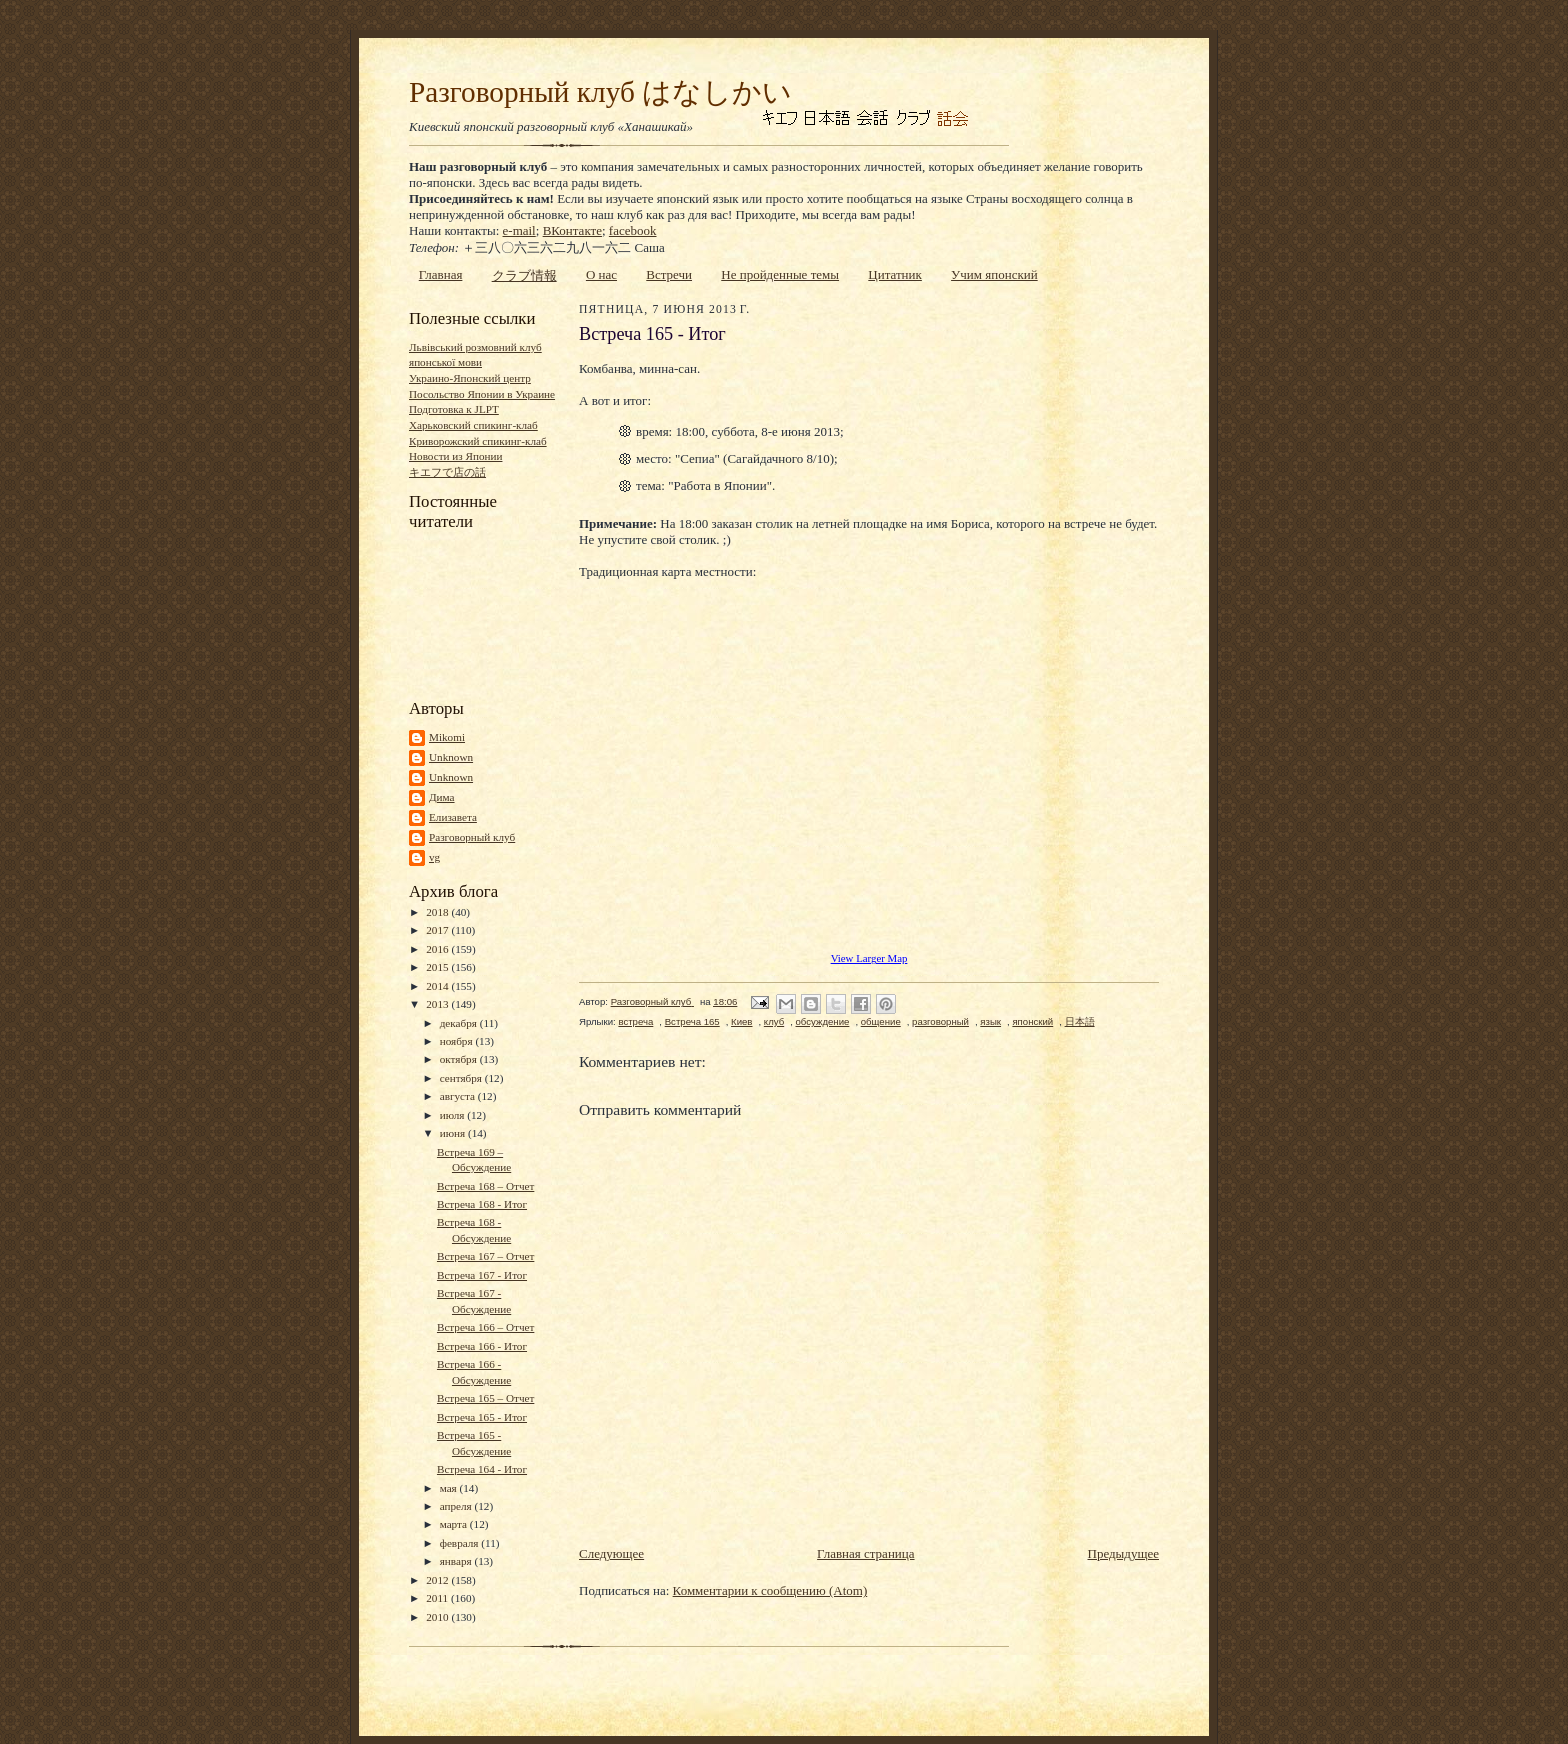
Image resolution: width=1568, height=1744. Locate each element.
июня (454, 1133)
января (457, 1561)
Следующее (611, 1553)
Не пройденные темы (780, 274)
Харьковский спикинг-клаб (473, 425)
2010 (438, 1617)
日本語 (1080, 1021)
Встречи (669, 274)
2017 (438, 930)
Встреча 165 (692, 1021)
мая (450, 1488)
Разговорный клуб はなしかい (600, 92)
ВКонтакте (572, 230)
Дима (442, 797)
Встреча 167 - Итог (482, 1275)
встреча (635, 1021)
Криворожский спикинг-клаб (478, 441)
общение (881, 1021)
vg (434, 857)
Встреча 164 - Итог (482, 1469)
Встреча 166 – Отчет (485, 1327)
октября (460, 1059)
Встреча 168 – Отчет (485, 1186)
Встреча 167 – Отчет (485, 1256)
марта (455, 1524)
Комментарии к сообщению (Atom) (770, 1590)
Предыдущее (1124, 1553)
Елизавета (453, 817)
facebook (633, 230)
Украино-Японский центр (470, 378)
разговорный (940, 1021)
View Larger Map (869, 958)
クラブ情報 (524, 275)
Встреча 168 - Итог (482, 1204)
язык (990, 1021)
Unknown (451, 757)
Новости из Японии (455, 456)
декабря (460, 1023)
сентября (462, 1078)
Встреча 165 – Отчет (485, 1398)
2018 (438, 912)
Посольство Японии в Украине (482, 394)
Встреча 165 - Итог (482, 1417)
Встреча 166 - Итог (482, 1346)
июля (454, 1115)
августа (459, 1096)
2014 (438, 986)
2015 (438, 967)
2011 (438, 1598)
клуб (774, 1021)
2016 (438, 949)
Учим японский (994, 274)
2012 (438, 1580)
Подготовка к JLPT (454, 409)
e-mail (519, 230)
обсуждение (823, 1021)
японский (1032, 1021)
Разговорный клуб (472, 837)
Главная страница (865, 1553)
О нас (601, 274)
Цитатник (895, 274)
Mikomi (447, 737)
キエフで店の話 (447, 472)
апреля (457, 1506)
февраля (461, 1543)
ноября (458, 1041)
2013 (438, 1004)
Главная (441, 274)
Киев (741, 1021)
